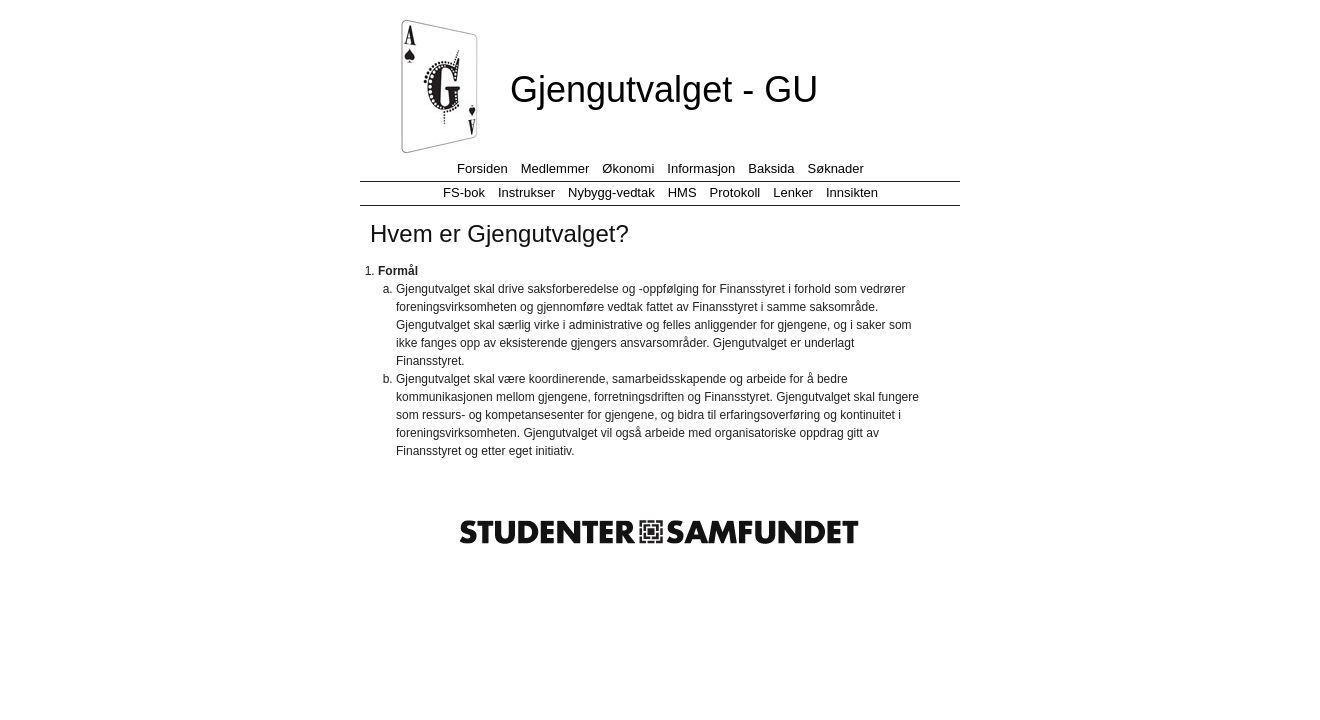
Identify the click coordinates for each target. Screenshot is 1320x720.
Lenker (793, 192)
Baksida (771, 168)
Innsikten (852, 192)
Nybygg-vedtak (611, 192)
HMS (682, 192)
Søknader (836, 168)
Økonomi (628, 168)
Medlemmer (555, 168)
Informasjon (701, 168)
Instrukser (526, 192)
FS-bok (464, 192)
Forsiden (482, 168)
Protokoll (735, 192)
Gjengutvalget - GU (664, 89)
